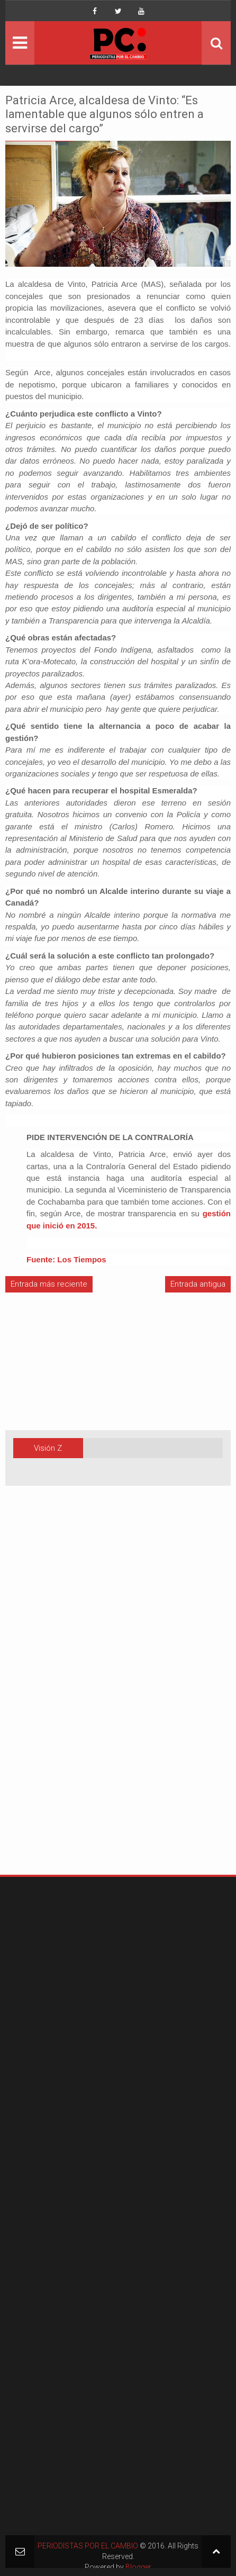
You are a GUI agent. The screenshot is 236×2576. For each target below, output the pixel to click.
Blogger (138, 2567)
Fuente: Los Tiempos (66, 1259)
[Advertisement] (37, 1697)
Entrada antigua (197, 1284)
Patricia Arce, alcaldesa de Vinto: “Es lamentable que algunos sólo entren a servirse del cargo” (104, 114)
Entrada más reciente (49, 1284)
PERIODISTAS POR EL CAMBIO (88, 2546)
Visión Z (48, 1448)
